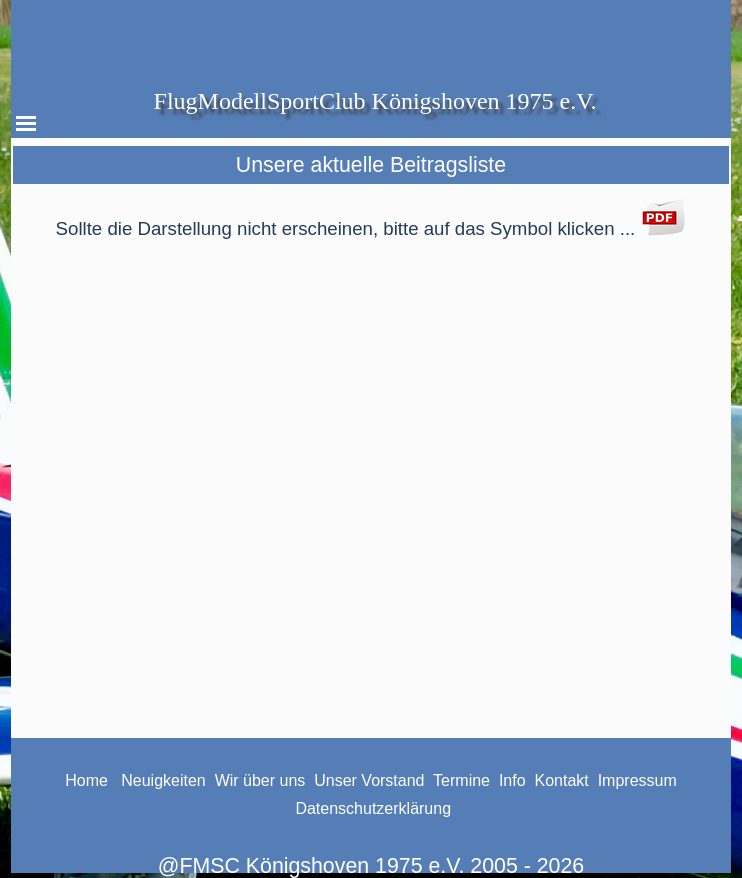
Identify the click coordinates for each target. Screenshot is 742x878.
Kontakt (562, 780)
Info (514, 780)
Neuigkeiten (161, 780)
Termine (461, 780)
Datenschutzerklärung (373, 808)
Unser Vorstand (369, 780)
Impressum (637, 780)
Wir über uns (260, 780)
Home (86, 780)
